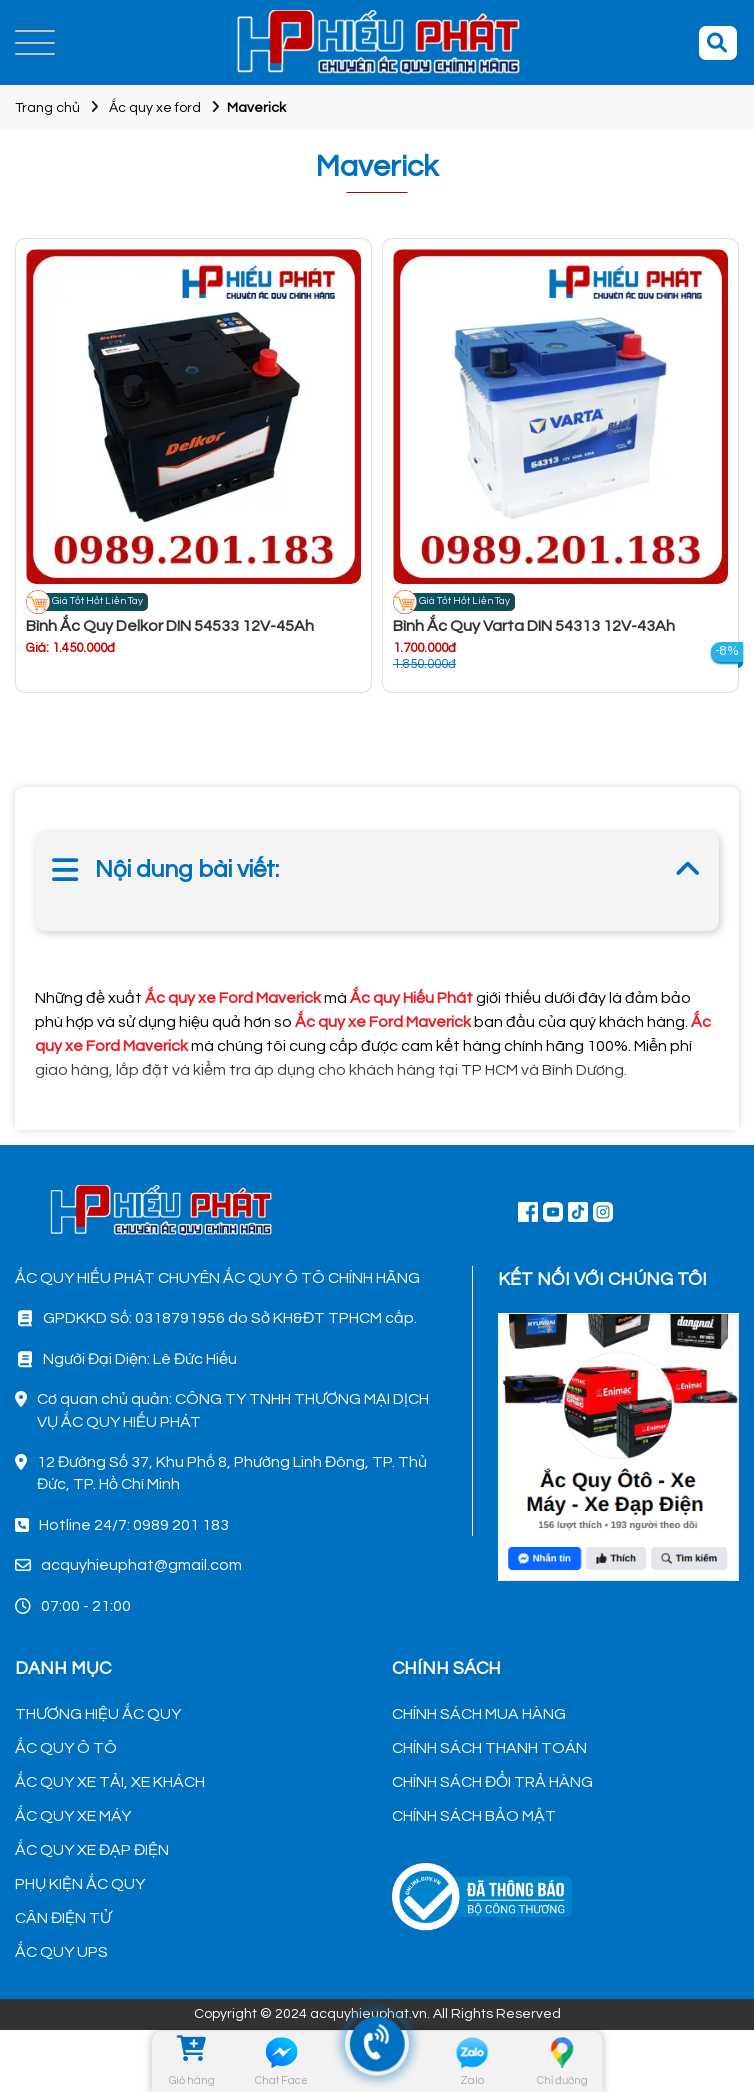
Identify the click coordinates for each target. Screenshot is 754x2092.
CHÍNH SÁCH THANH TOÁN (489, 1748)
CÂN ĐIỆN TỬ (63, 1918)
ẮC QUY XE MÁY (73, 1816)
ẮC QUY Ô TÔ (66, 1748)
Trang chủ (47, 108)
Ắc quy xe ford (155, 108)
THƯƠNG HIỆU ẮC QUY (98, 1714)
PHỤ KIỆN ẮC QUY (80, 1884)
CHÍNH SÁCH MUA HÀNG (479, 1714)
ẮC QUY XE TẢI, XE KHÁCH (110, 1782)
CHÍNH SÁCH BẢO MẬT (474, 1816)
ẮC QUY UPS (61, 1952)
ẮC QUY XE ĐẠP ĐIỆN (92, 1850)
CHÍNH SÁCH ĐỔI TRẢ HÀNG (492, 1782)
